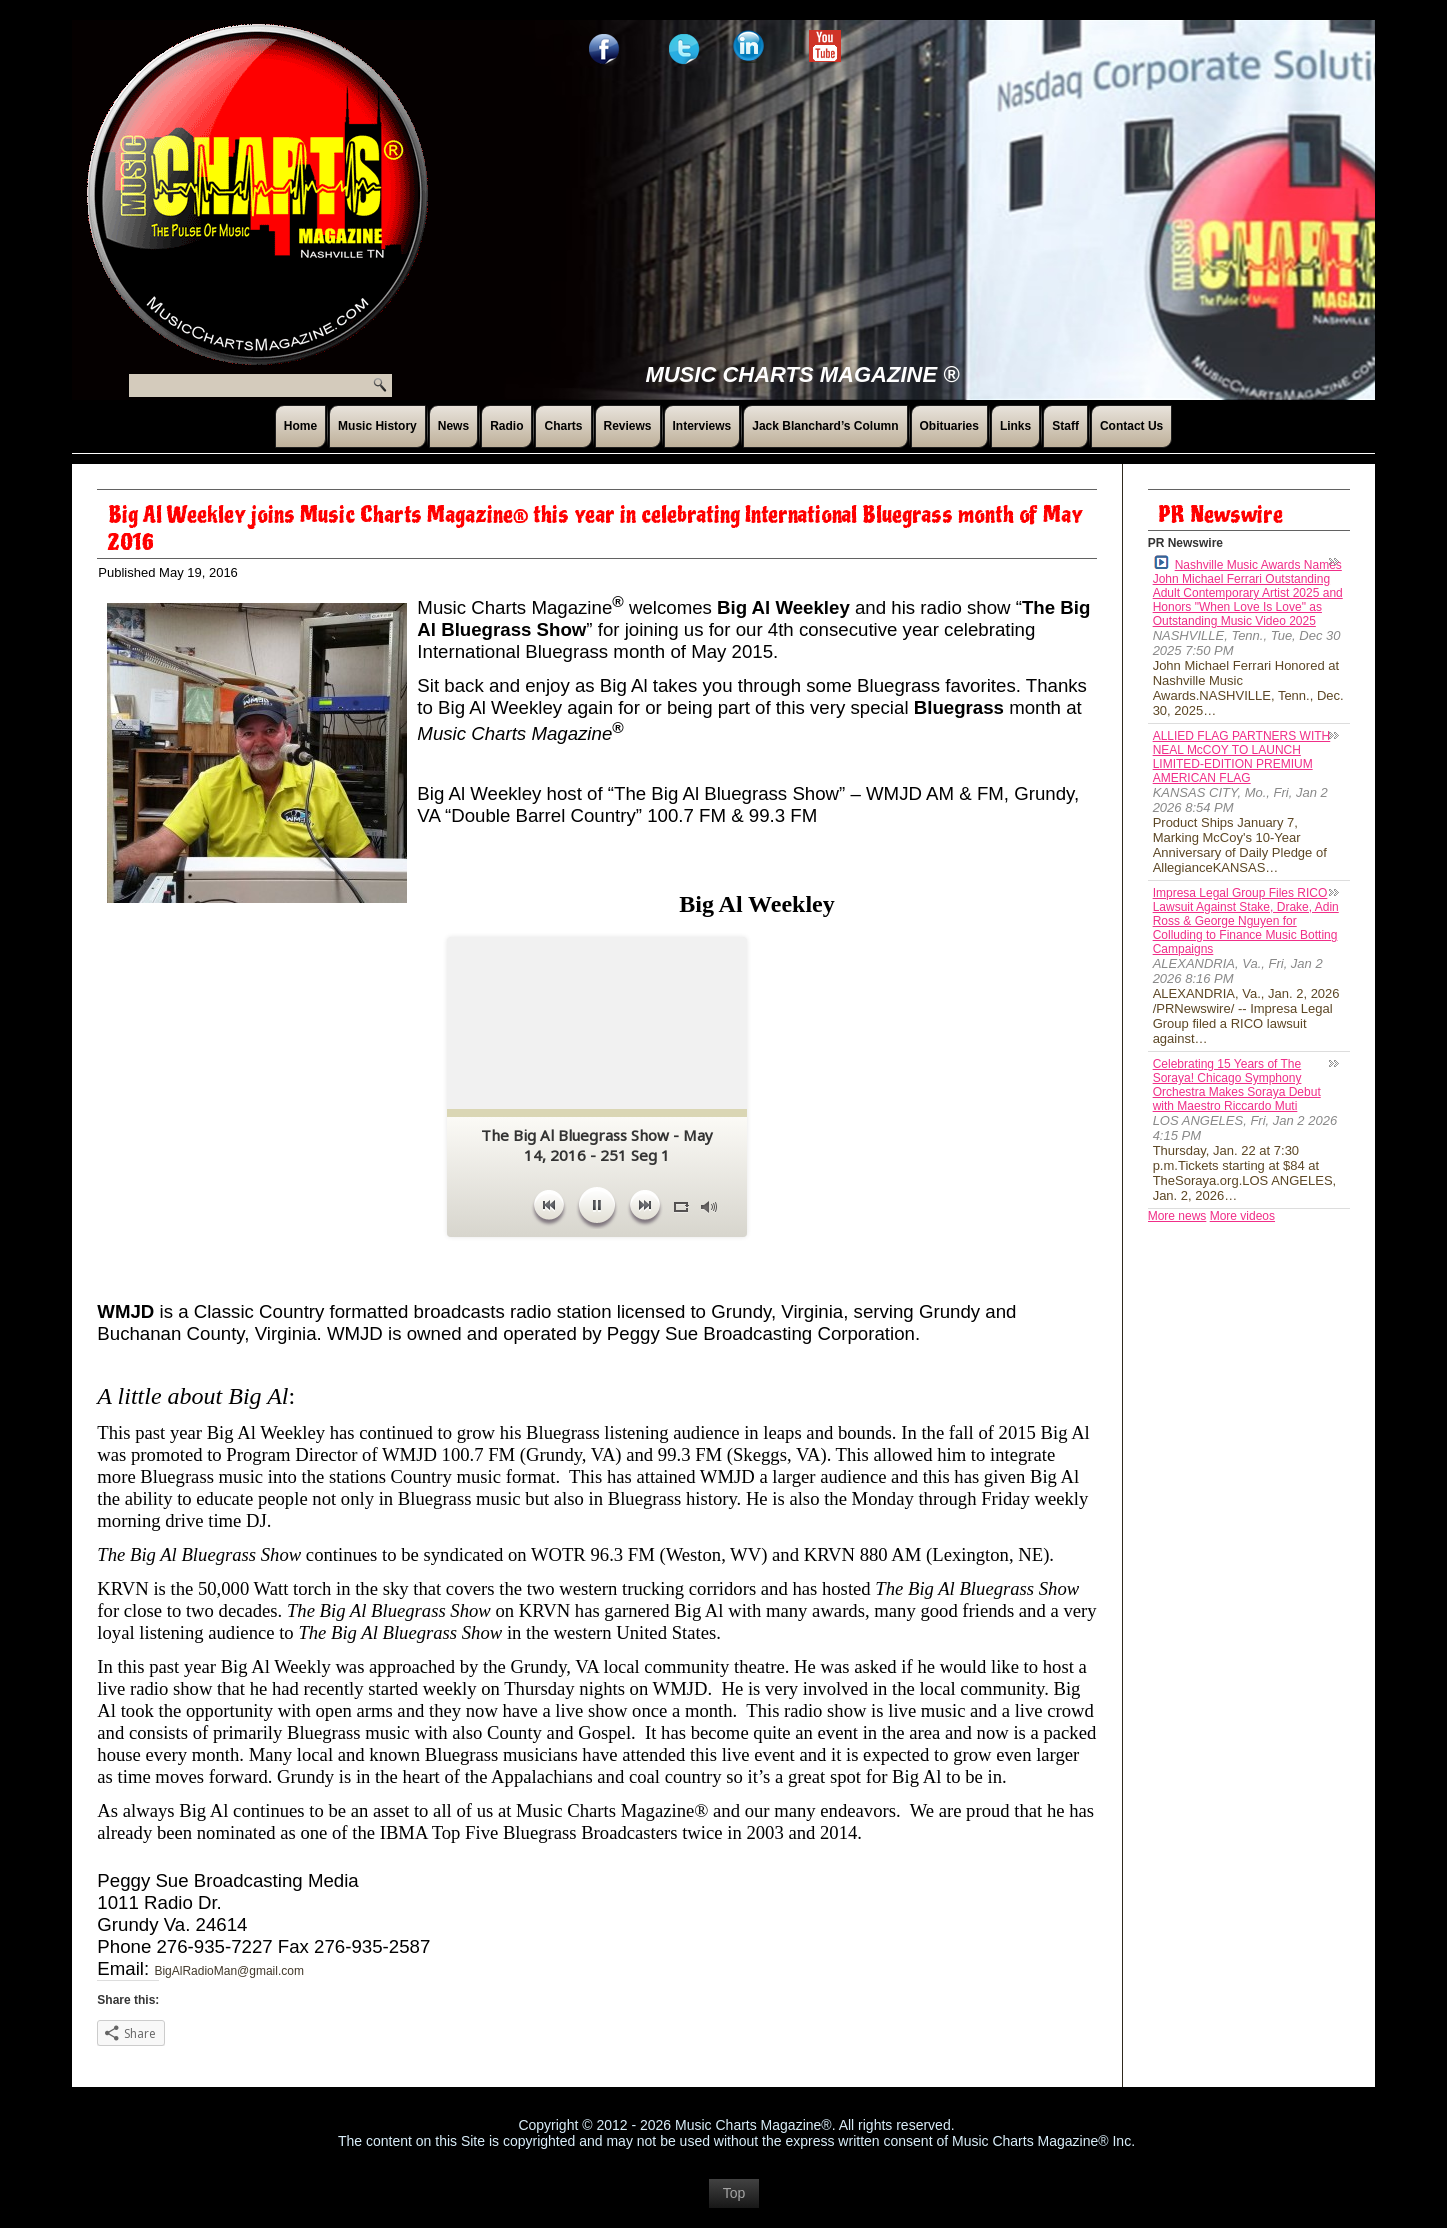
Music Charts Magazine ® (802, 374)
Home (300, 426)
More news (1177, 1216)
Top (734, 2203)
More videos (1242, 1216)
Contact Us (1131, 426)
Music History (377, 426)
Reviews (628, 426)
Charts (563, 426)
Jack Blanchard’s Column (825, 426)
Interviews (702, 426)
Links (1015, 426)
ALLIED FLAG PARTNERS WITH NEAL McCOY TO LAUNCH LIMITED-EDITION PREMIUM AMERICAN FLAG (1242, 757)
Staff (1065, 426)
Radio (506, 426)
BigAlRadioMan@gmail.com (229, 1971)
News (453, 426)
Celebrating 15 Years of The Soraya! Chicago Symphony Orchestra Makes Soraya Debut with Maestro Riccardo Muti (1237, 1085)
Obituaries (949, 426)
